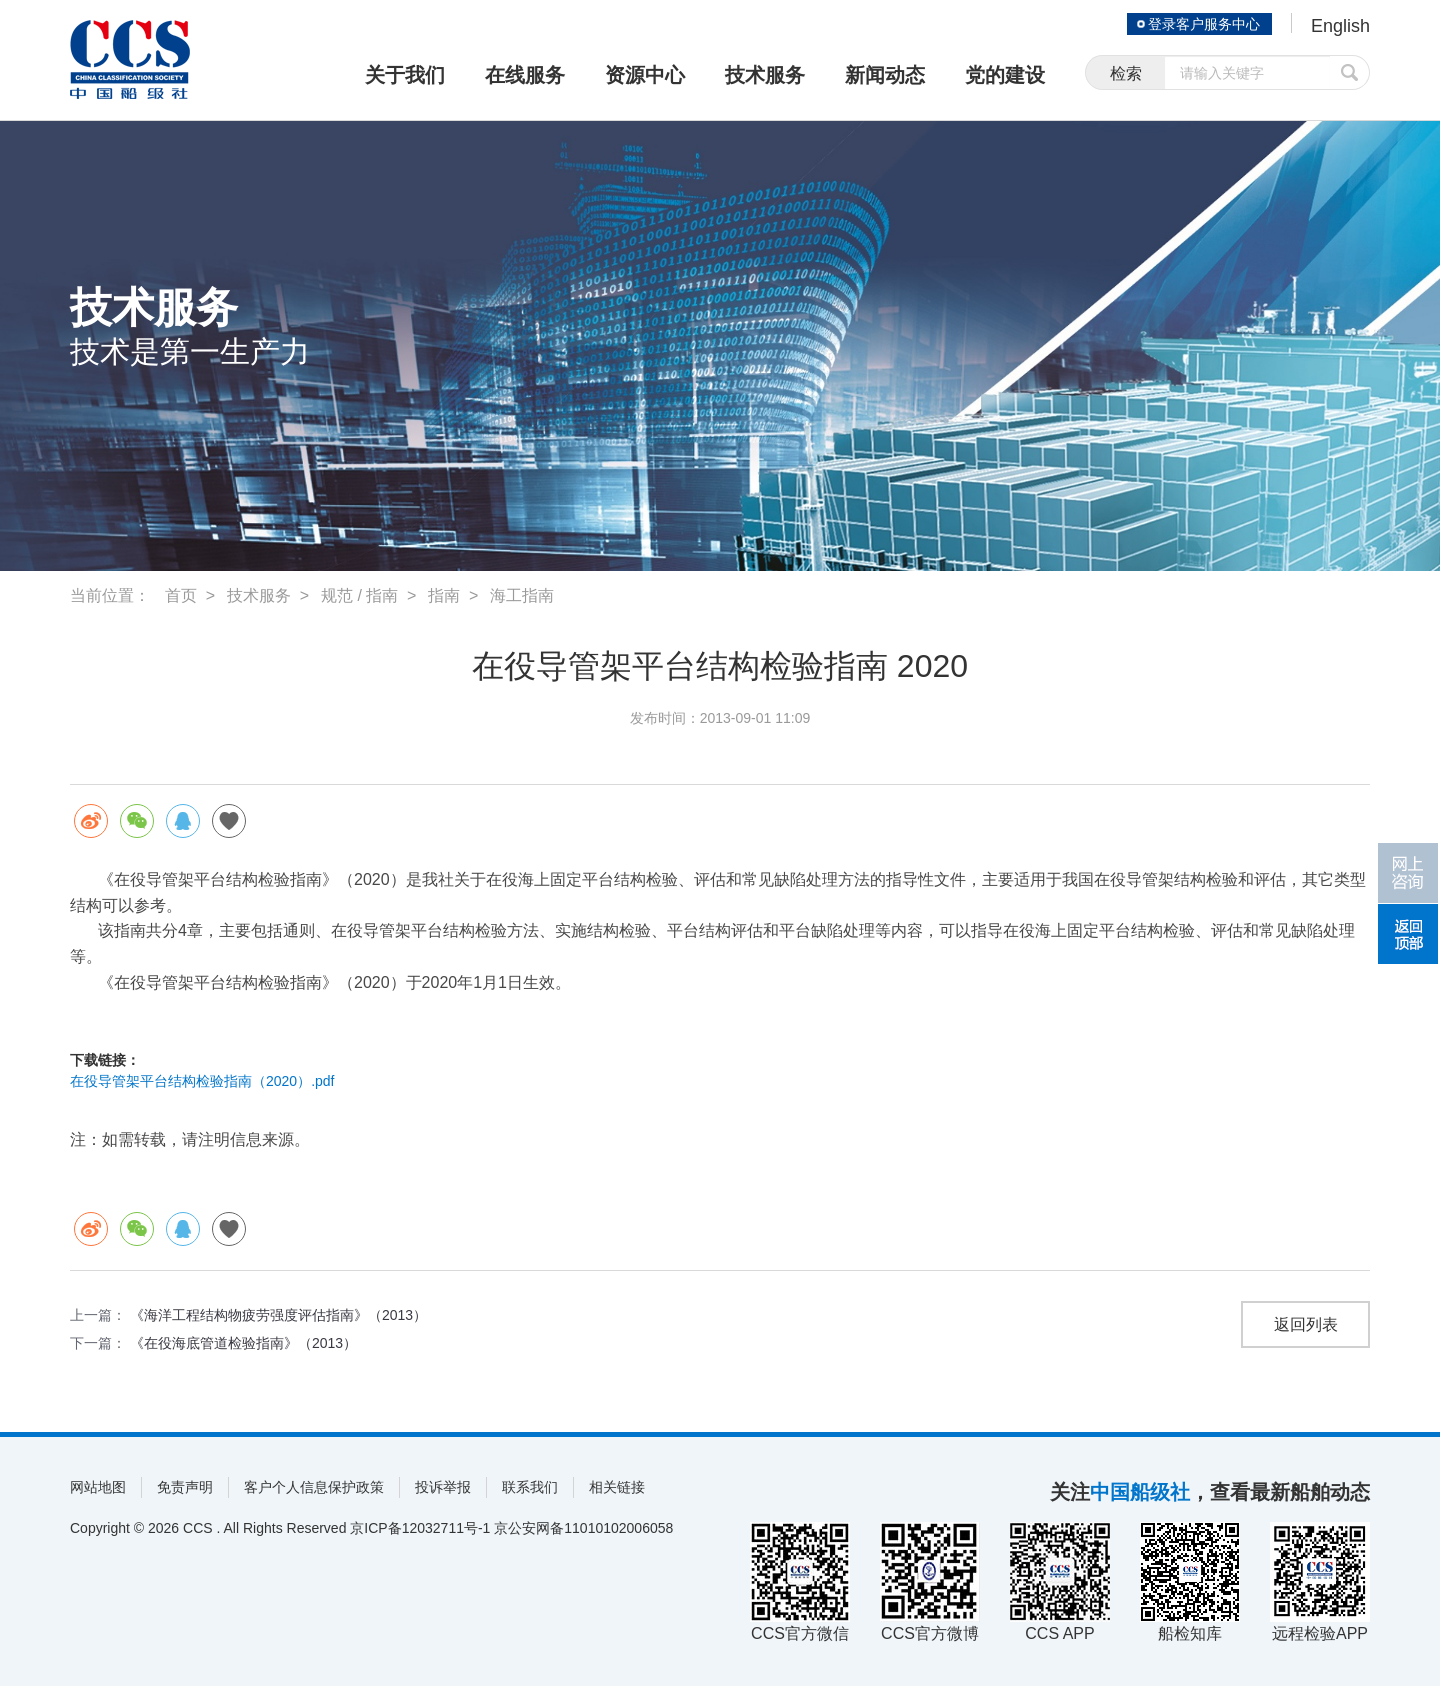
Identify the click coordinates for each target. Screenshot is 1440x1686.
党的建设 (1005, 75)
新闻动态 (885, 75)
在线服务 (525, 75)
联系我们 (530, 1487)
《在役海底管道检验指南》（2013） (243, 1343)
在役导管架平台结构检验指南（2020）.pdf (202, 1081)
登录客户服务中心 (1204, 24)
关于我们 (405, 75)
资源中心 (645, 75)
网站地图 (98, 1487)
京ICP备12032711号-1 (420, 1528)
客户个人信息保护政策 (314, 1487)
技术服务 (765, 75)
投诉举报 (443, 1487)
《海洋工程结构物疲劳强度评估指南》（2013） (278, 1315)
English (1340, 26)
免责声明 (185, 1487)
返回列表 (1306, 1324)
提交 (1350, 72)
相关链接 (617, 1487)
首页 (181, 595)
